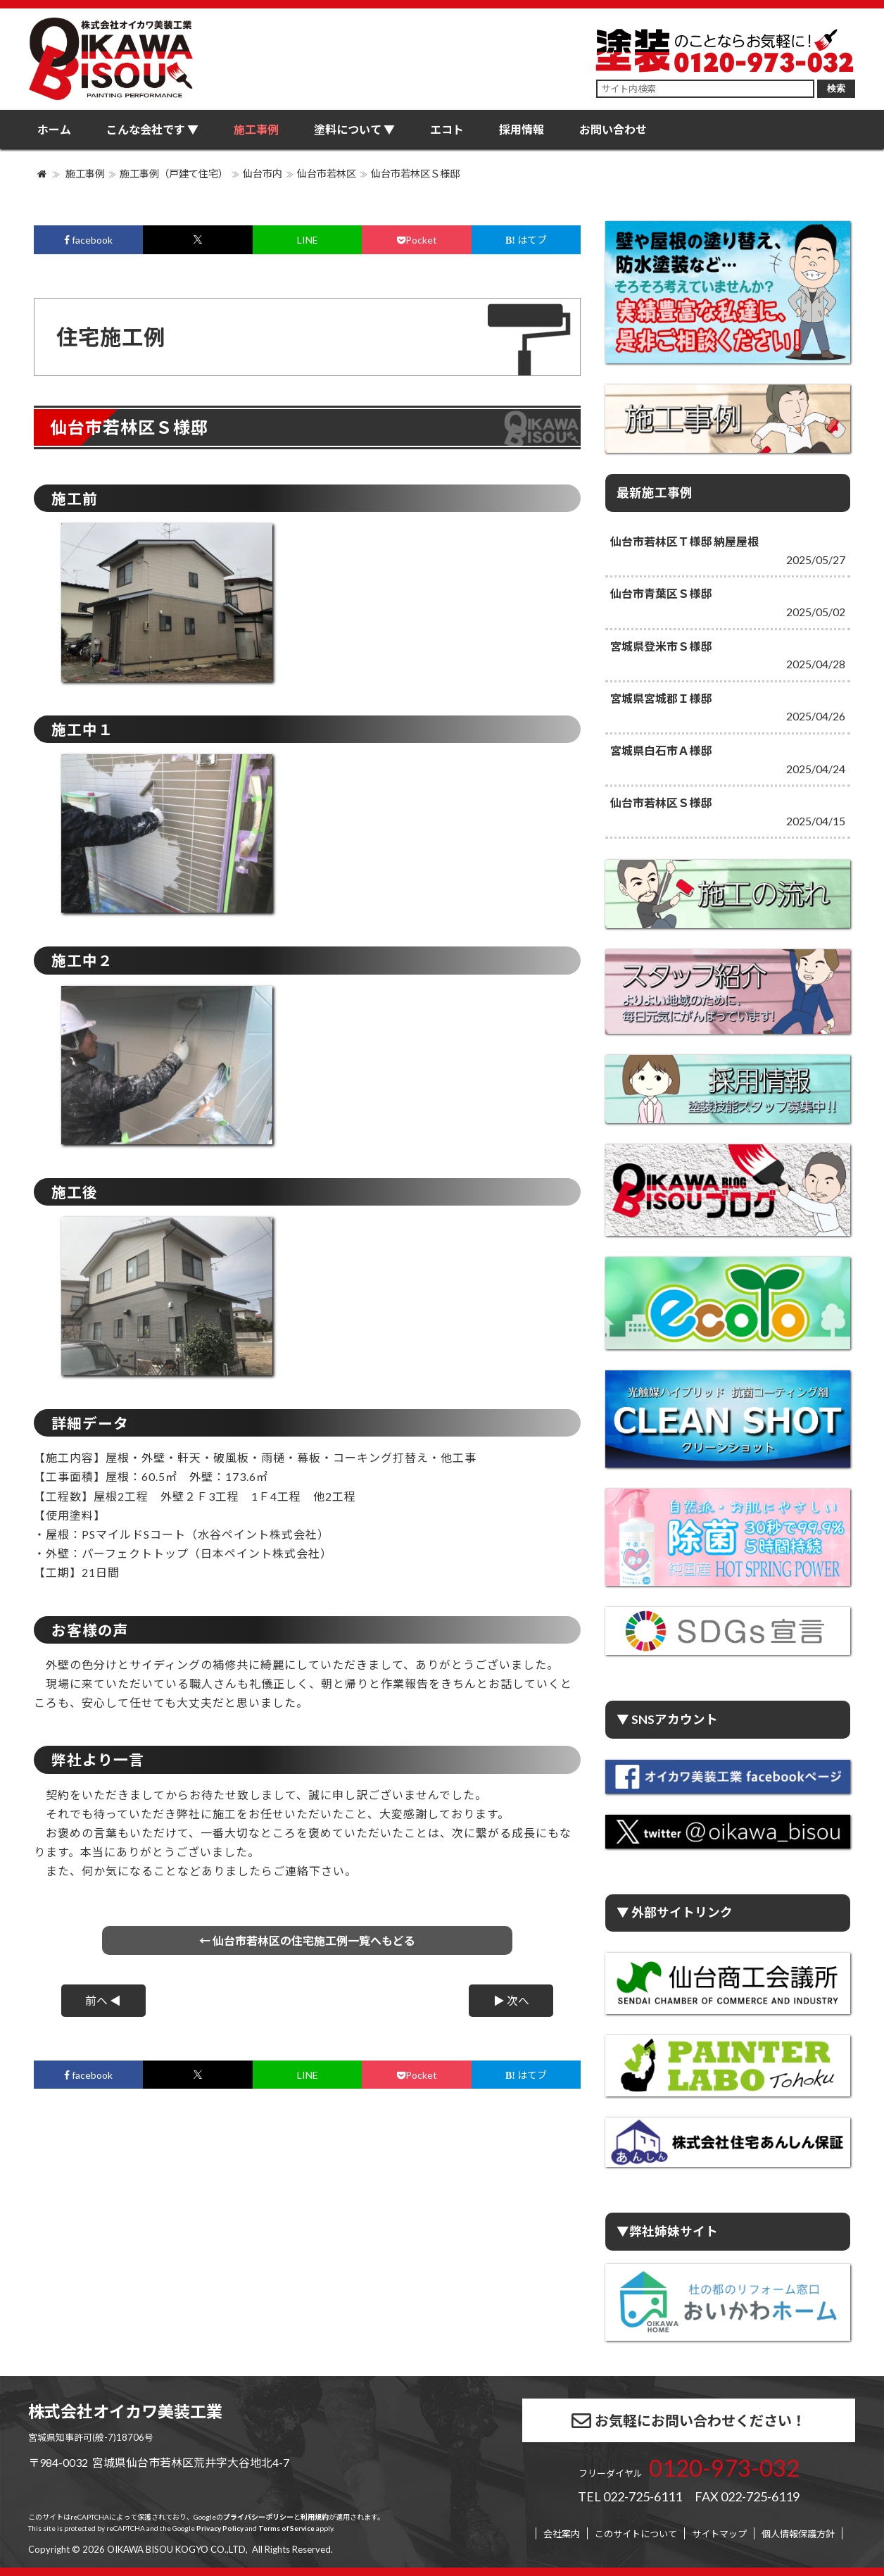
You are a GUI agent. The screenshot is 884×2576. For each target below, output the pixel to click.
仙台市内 (262, 174)
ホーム (54, 129)
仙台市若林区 (326, 174)
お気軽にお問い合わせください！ (689, 2421)
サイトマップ (719, 2533)
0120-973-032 (724, 2467)
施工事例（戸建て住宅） (174, 174)
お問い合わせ (613, 129)
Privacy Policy (220, 2528)
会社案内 (561, 2533)
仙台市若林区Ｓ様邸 (415, 174)
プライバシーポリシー (258, 2517)
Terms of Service (286, 2528)
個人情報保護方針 (798, 2533)
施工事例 (256, 129)
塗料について (347, 129)
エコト (447, 129)
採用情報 (521, 129)
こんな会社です (145, 129)
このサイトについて (636, 2533)
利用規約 (315, 2517)
